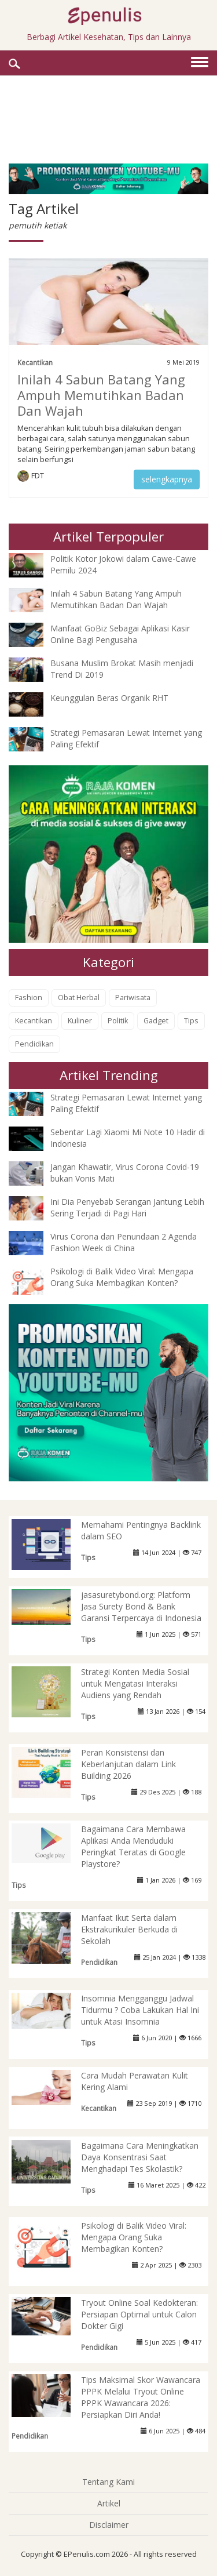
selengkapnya (166, 479)
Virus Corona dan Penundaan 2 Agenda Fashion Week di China (123, 1242)
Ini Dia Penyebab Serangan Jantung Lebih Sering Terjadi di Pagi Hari (127, 1207)
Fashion (28, 997)
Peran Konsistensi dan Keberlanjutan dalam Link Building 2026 (128, 1764)
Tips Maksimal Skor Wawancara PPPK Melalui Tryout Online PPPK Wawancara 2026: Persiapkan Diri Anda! (140, 2397)
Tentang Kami (108, 2481)
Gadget (156, 1021)
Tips (191, 1021)
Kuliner (80, 1021)
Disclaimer (108, 2524)
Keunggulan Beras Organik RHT (109, 697)
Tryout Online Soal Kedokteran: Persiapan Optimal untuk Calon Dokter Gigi (139, 2314)
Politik (118, 1021)
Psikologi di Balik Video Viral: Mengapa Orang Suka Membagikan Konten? (121, 1277)
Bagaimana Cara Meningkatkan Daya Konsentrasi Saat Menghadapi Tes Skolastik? (139, 2157)
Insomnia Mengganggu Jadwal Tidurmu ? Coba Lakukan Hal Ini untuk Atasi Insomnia (140, 2010)
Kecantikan (35, 362)
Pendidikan (34, 1044)
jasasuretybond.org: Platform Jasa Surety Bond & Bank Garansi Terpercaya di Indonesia (141, 1606)
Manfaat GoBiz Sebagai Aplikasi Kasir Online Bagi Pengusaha (120, 634)
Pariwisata (132, 997)
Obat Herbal (79, 997)
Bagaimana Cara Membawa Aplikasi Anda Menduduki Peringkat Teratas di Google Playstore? (133, 1846)
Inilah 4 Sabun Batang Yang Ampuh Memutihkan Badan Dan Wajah (101, 394)
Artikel (108, 2503)
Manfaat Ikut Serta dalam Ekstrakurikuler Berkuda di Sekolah (129, 1929)
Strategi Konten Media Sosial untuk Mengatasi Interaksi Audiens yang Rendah (135, 1683)
